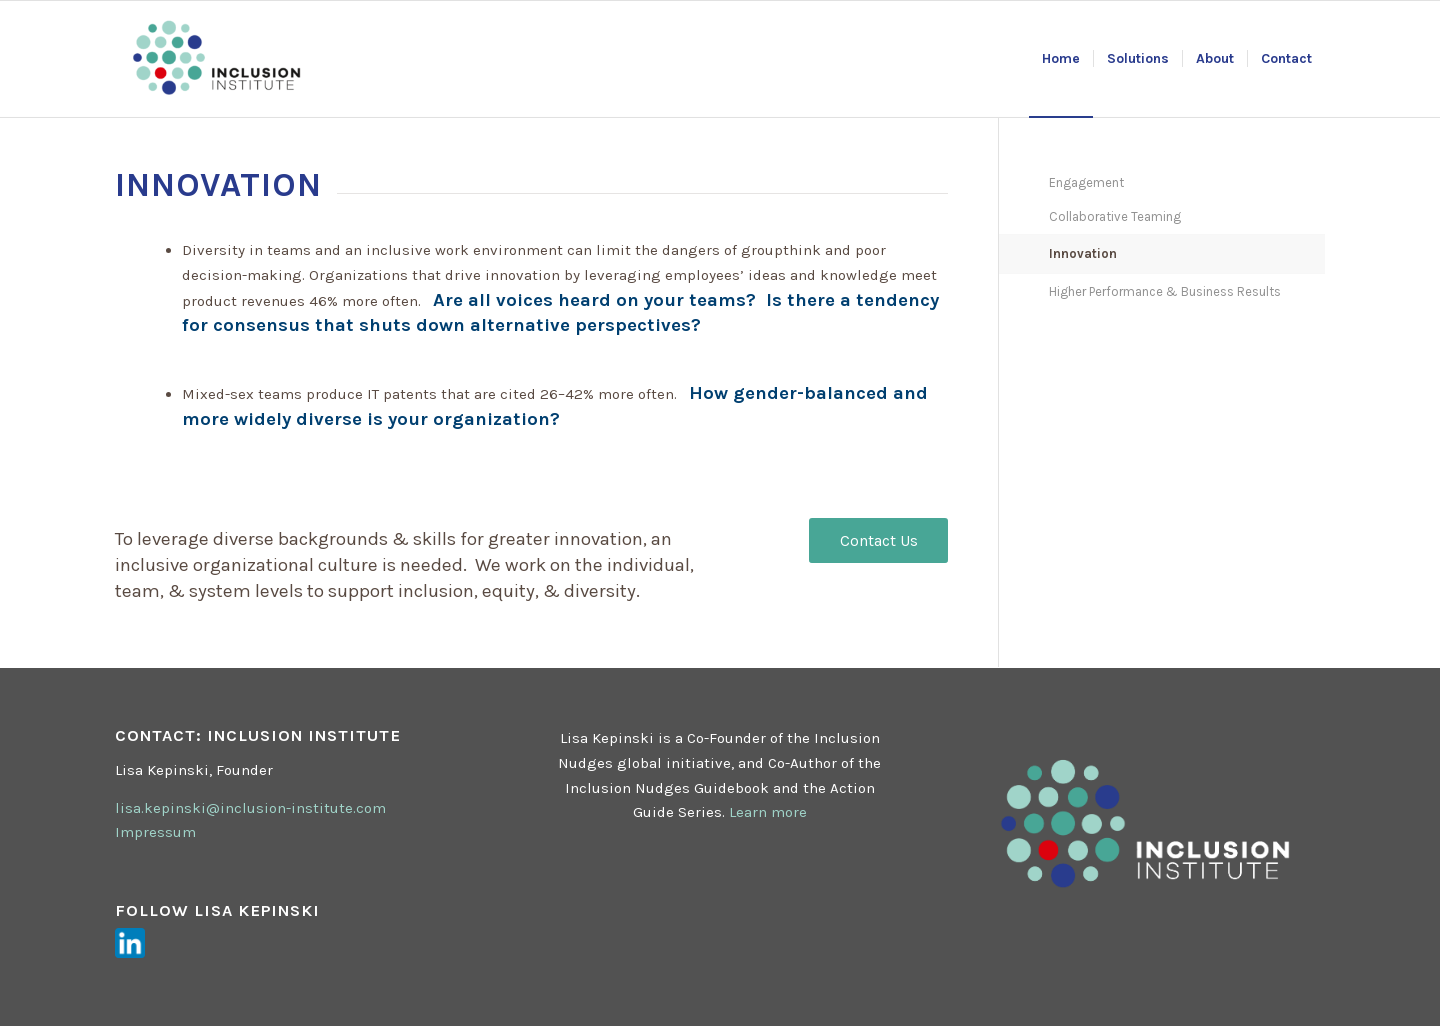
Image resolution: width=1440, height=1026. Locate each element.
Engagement (1086, 182)
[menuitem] (1061, 59)
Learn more (768, 812)
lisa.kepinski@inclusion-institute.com (250, 808)
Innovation (1083, 253)
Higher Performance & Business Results (1165, 291)
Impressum (155, 832)
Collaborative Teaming (1115, 216)
